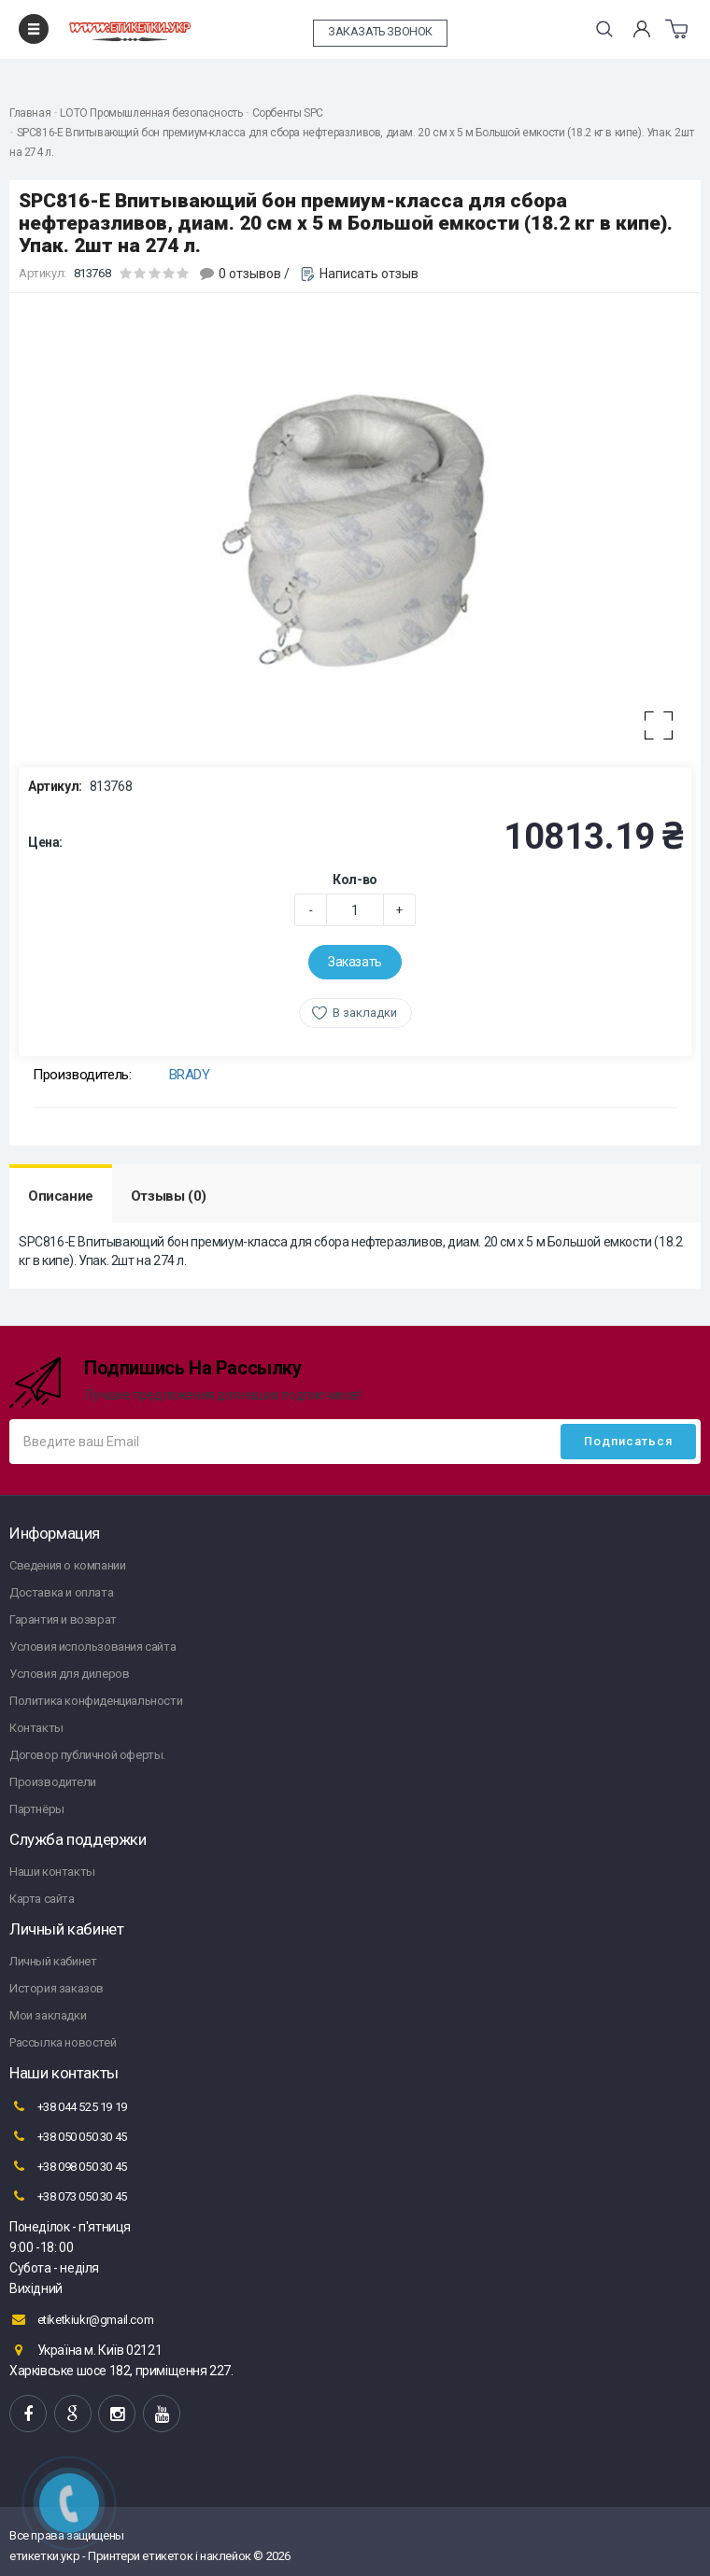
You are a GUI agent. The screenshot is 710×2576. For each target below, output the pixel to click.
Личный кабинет (52, 1961)
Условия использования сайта (92, 1647)
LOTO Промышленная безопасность (151, 113)
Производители (52, 1782)
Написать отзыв (369, 273)
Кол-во (355, 879)
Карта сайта (42, 1899)
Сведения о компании (67, 1565)
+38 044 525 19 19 (68, 2106)
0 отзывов (250, 273)
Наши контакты (52, 1872)
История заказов (56, 1988)
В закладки (365, 1013)
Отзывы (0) (168, 1196)
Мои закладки (47, 2015)
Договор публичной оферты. (87, 1755)
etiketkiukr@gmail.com (81, 2319)
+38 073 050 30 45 (68, 2196)
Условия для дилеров (69, 1674)
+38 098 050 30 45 (68, 2166)
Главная (29, 113)
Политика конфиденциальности (95, 1701)
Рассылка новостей (62, 2042)
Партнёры (36, 1809)
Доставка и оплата (61, 1592)
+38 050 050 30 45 (68, 2136)
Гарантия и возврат (63, 1619)
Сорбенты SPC (287, 113)
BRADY (189, 1074)
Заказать (355, 961)
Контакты (36, 1728)
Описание (60, 1196)
